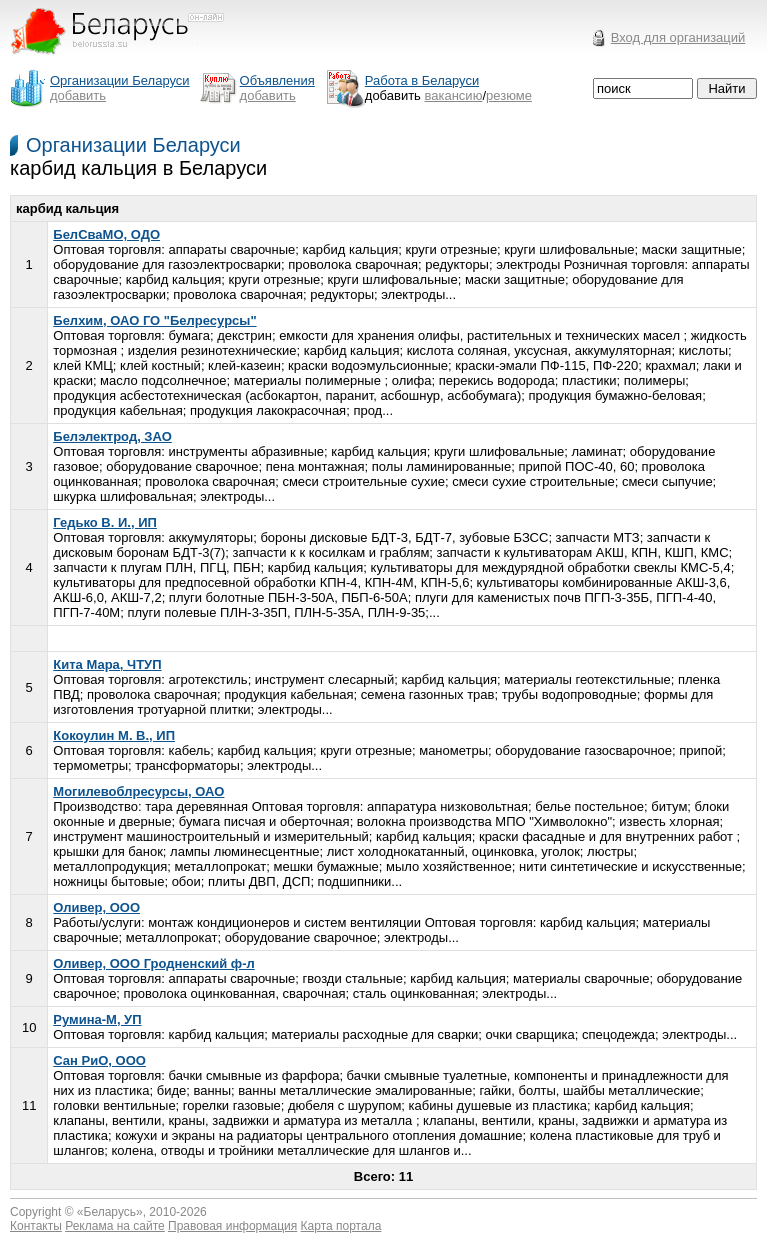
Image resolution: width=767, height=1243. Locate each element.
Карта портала (341, 1226)
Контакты (36, 1226)
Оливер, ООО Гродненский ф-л (153, 963)
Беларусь (110, 1212)
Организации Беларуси (133, 145)
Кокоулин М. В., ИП (114, 735)
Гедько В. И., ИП (105, 522)
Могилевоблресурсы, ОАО (138, 791)
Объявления (277, 80)
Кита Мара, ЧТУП (107, 664)
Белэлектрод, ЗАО (112, 436)
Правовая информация (232, 1226)
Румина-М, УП (97, 1019)
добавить (78, 95)
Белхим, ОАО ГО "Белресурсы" (154, 320)
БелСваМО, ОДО (106, 234)
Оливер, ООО (96, 907)
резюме (509, 95)
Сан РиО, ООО (99, 1060)
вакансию (454, 95)
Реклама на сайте (115, 1226)
